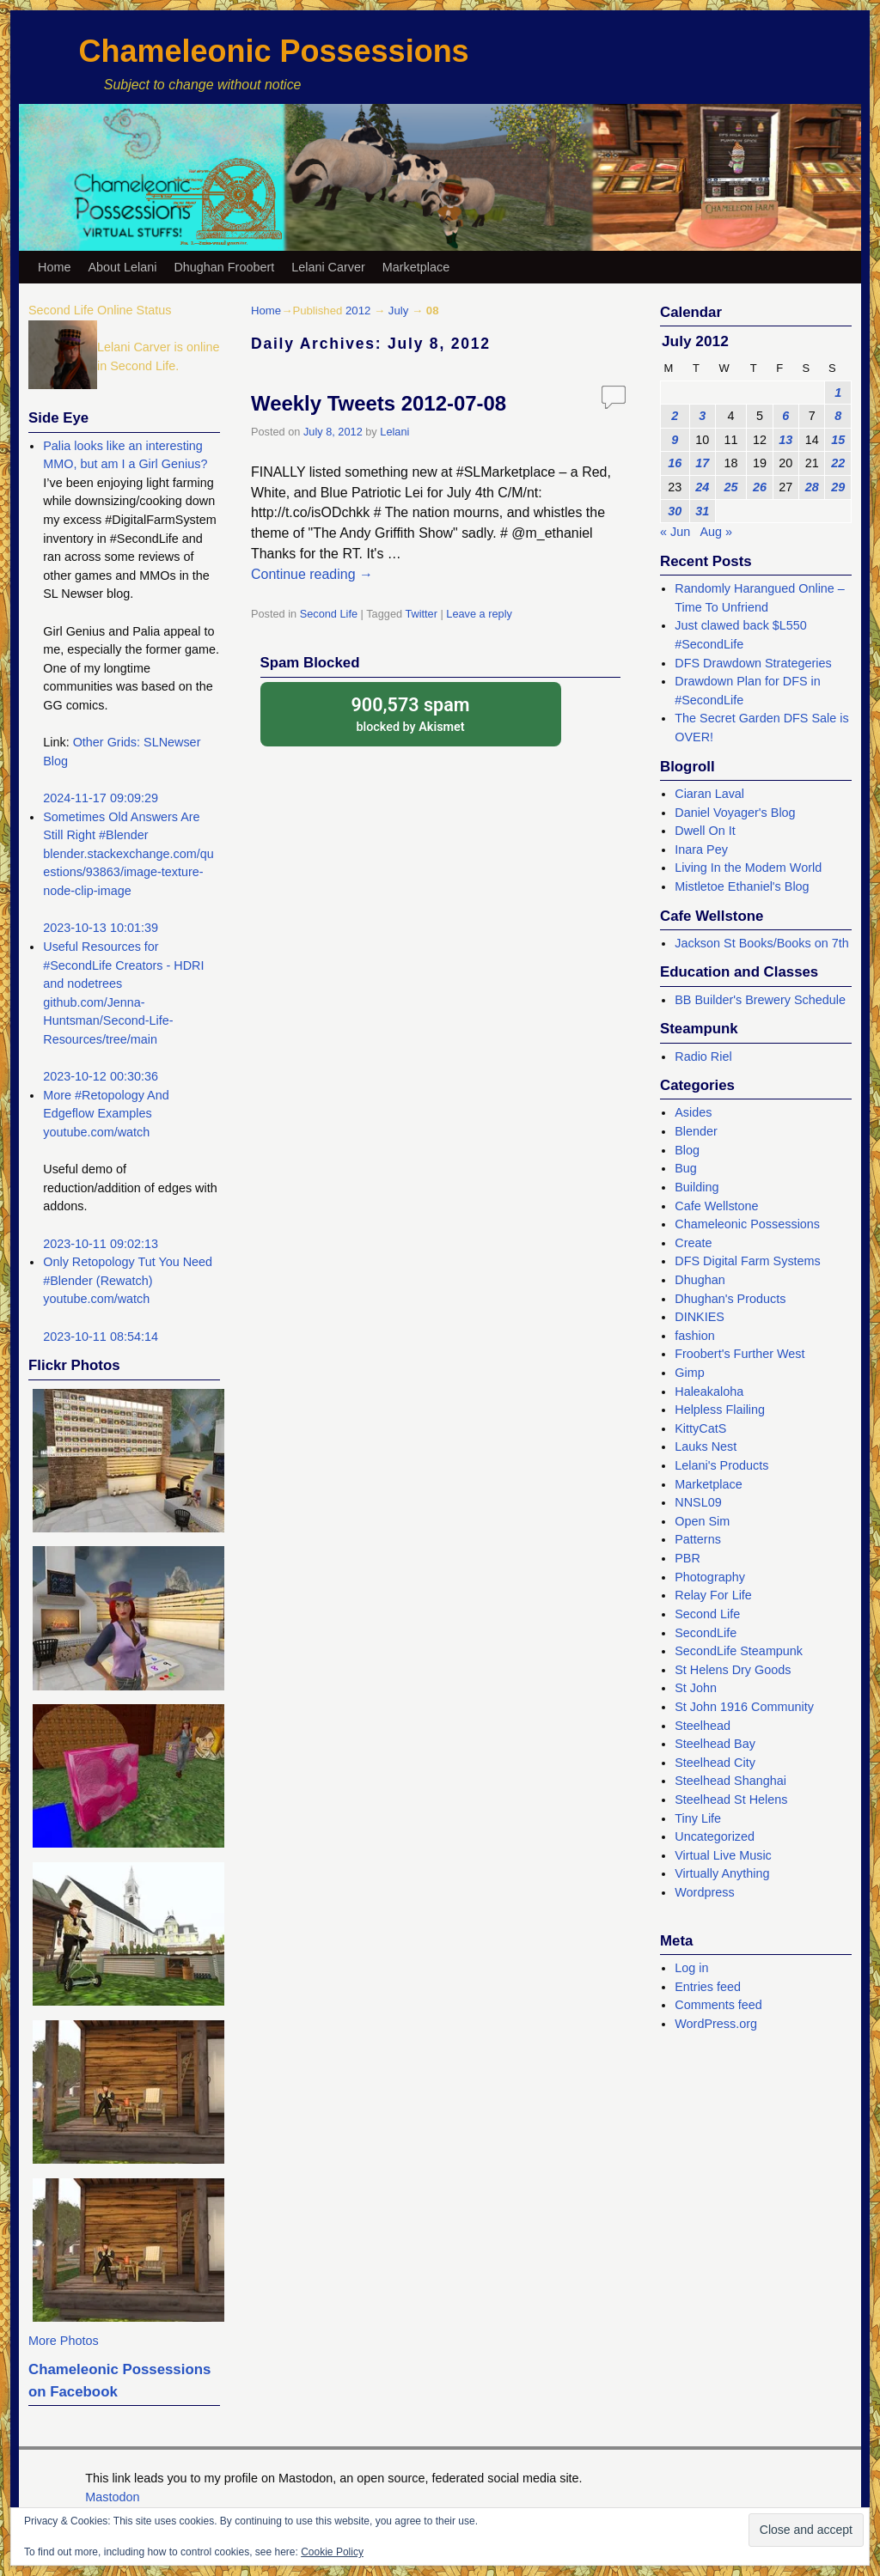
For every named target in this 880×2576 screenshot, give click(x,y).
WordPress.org (716, 2024)
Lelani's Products (721, 1465)
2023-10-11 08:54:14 (100, 1336)
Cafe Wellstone (716, 1206)
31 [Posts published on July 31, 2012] (702, 511)
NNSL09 (698, 1502)
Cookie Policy (332, 2552)
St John (696, 1688)
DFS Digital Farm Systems (748, 1261)
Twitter (421, 613)
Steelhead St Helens (731, 1799)
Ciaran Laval (709, 794)
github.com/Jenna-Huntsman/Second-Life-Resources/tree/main (108, 1021)
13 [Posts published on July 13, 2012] (785, 440)
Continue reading (312, 574)
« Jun (675, 532)
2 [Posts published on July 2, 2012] (674, 416)
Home (54, 267)
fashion (694, 1336)
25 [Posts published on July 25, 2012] (731, 487)
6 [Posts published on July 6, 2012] (785, 416)
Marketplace (415, 267)
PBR (687, 1558)
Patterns (698, 1539)
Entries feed (708, 1987)
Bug (686, 1168)
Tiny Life (698, 1818)
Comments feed (718, 2005)
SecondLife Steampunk (739, 1651)
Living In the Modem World (748, 867)
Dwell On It (705, 830)
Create (693, 1243)
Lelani (394, 431)
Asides (693, 1112)
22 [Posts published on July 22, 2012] (838, 463)
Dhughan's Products (730, 1299)
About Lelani (122, 267)
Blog (687, 1150)
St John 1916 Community (744, 1707)
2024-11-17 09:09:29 (100, 798)
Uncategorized (715, 1836)
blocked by (411, 713)
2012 (357, 310)
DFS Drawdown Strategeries (753, 663)
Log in (691, 1968)
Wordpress (704, 1892)
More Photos (63, 2341)
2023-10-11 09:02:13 (100, 1244)
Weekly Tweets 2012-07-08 (378, 403)
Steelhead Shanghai (730, 1780)
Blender (696, 1131)
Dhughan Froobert (224, 267)
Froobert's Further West (739, 1354)
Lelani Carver (328, 267)
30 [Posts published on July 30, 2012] (674, 511)
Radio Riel (703, 1056)
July (398, 310)
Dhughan (699, 1280)
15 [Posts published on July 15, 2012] (838, 440)
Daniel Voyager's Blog (735, 812)
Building (696, 1187)
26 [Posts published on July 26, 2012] (760, 487)
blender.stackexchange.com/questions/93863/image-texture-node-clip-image (128, 872)
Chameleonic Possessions (273, 51)
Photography (710, 1577)
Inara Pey (701, 849)
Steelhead (702, 1726)
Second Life (329, 613)
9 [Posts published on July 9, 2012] (674, 440)
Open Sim (702, 1521)
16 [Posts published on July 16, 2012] (674, 463)
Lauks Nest (705, 1446)
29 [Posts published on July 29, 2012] (838, 487)
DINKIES (699, 1317)
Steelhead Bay (715, 1744)
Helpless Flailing (720, 1409)
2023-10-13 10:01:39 (100, 928)
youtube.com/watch (96, 1132)
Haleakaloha (709, 1391)
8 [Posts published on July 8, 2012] (837, 416)
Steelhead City (715, 1762)
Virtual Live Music (723, 1855)
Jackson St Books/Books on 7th (761, 943)
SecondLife (705, 1633)
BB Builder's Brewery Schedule (760, 1000)
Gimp (689, 1372)
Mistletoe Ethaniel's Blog (742, 886)
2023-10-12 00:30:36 (100, 1076)
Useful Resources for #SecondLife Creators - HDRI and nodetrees (123, 965)
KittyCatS (700, 1428)
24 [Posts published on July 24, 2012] (702, 487)
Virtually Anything (722, 1873)
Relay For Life (713, 1595)
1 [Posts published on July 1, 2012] (837, 392)
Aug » (716, 532)
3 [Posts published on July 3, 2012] (702, 416)
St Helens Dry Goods (733, 1670)
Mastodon (112, 2497)
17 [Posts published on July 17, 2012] (702, 463)
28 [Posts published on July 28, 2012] (812, 487)
